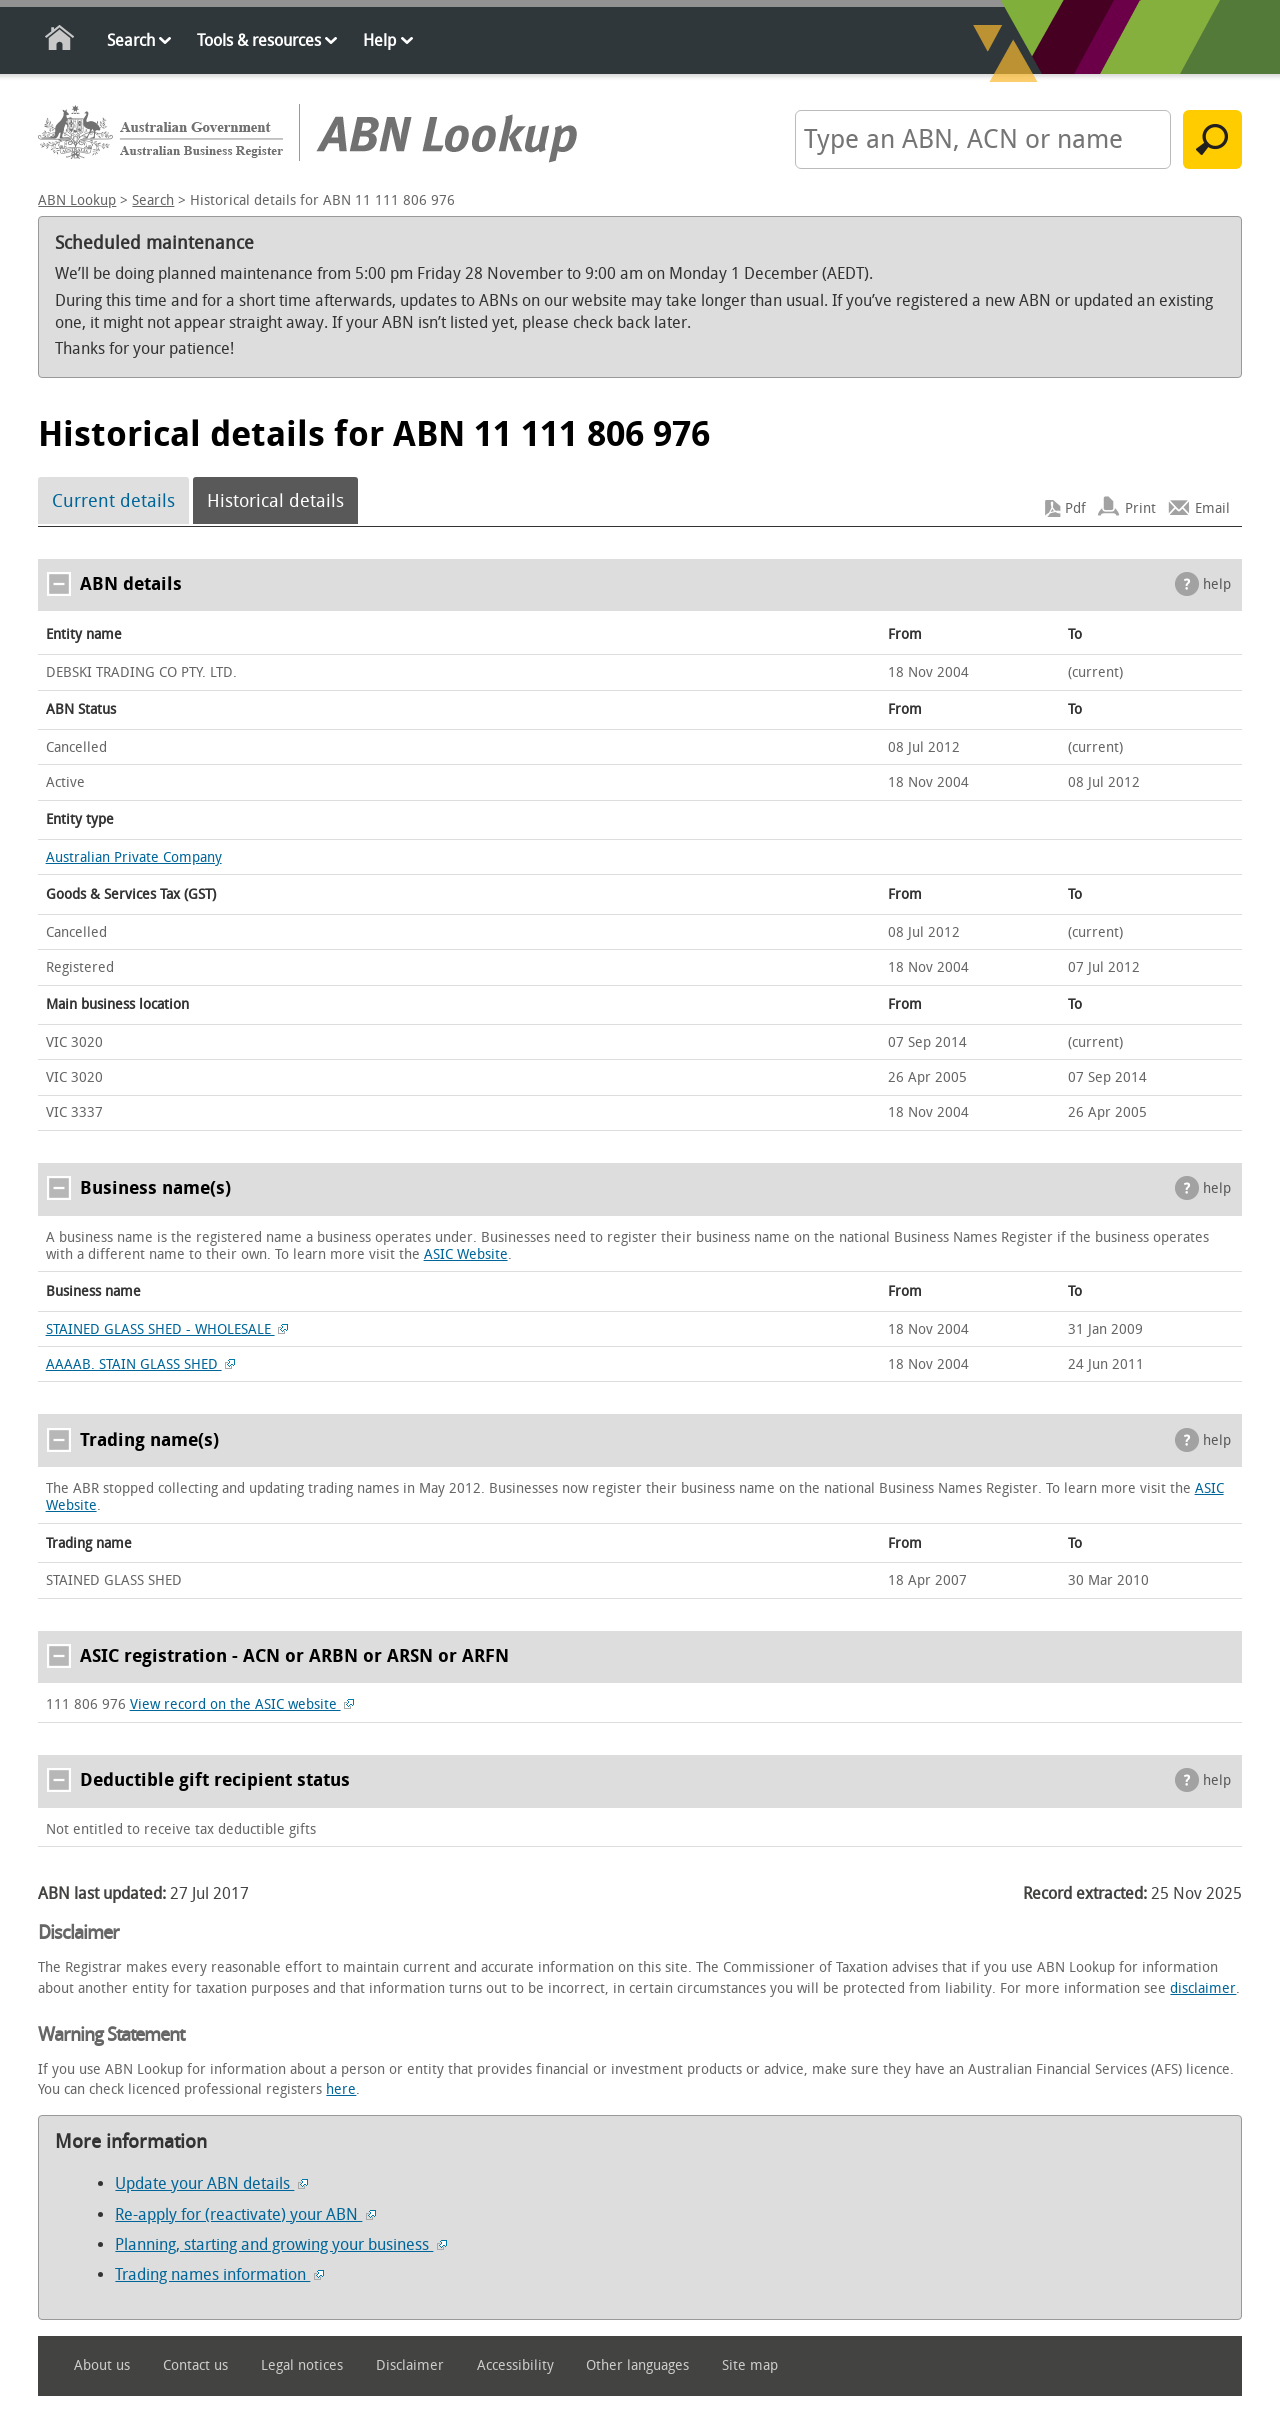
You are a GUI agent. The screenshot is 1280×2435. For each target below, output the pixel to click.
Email (1212, 508)
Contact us (195, 2365)
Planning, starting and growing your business (281, 2244)
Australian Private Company (134, 857)
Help (379, 40)
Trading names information (219, 2274)
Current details (113, 501)
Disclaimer (410, 2365)
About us (102, 2365)
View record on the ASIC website (242, 1704)
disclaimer (1203, 1988)
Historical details (275, 501)
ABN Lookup (77, 200)
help (1217, 584)
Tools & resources (259, 40)
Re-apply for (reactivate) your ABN (245, 2214)
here (341, 2089)
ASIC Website (466, 1254)
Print (1140, 508)
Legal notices (302, 2365)
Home (60, 41)
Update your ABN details (211, 2183)
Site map (750, 2365)
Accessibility (515, 2365)
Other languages (637, 2365)
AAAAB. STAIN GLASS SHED (141, 1364)
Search (131, 40)
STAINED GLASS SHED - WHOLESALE (167, 1329)
